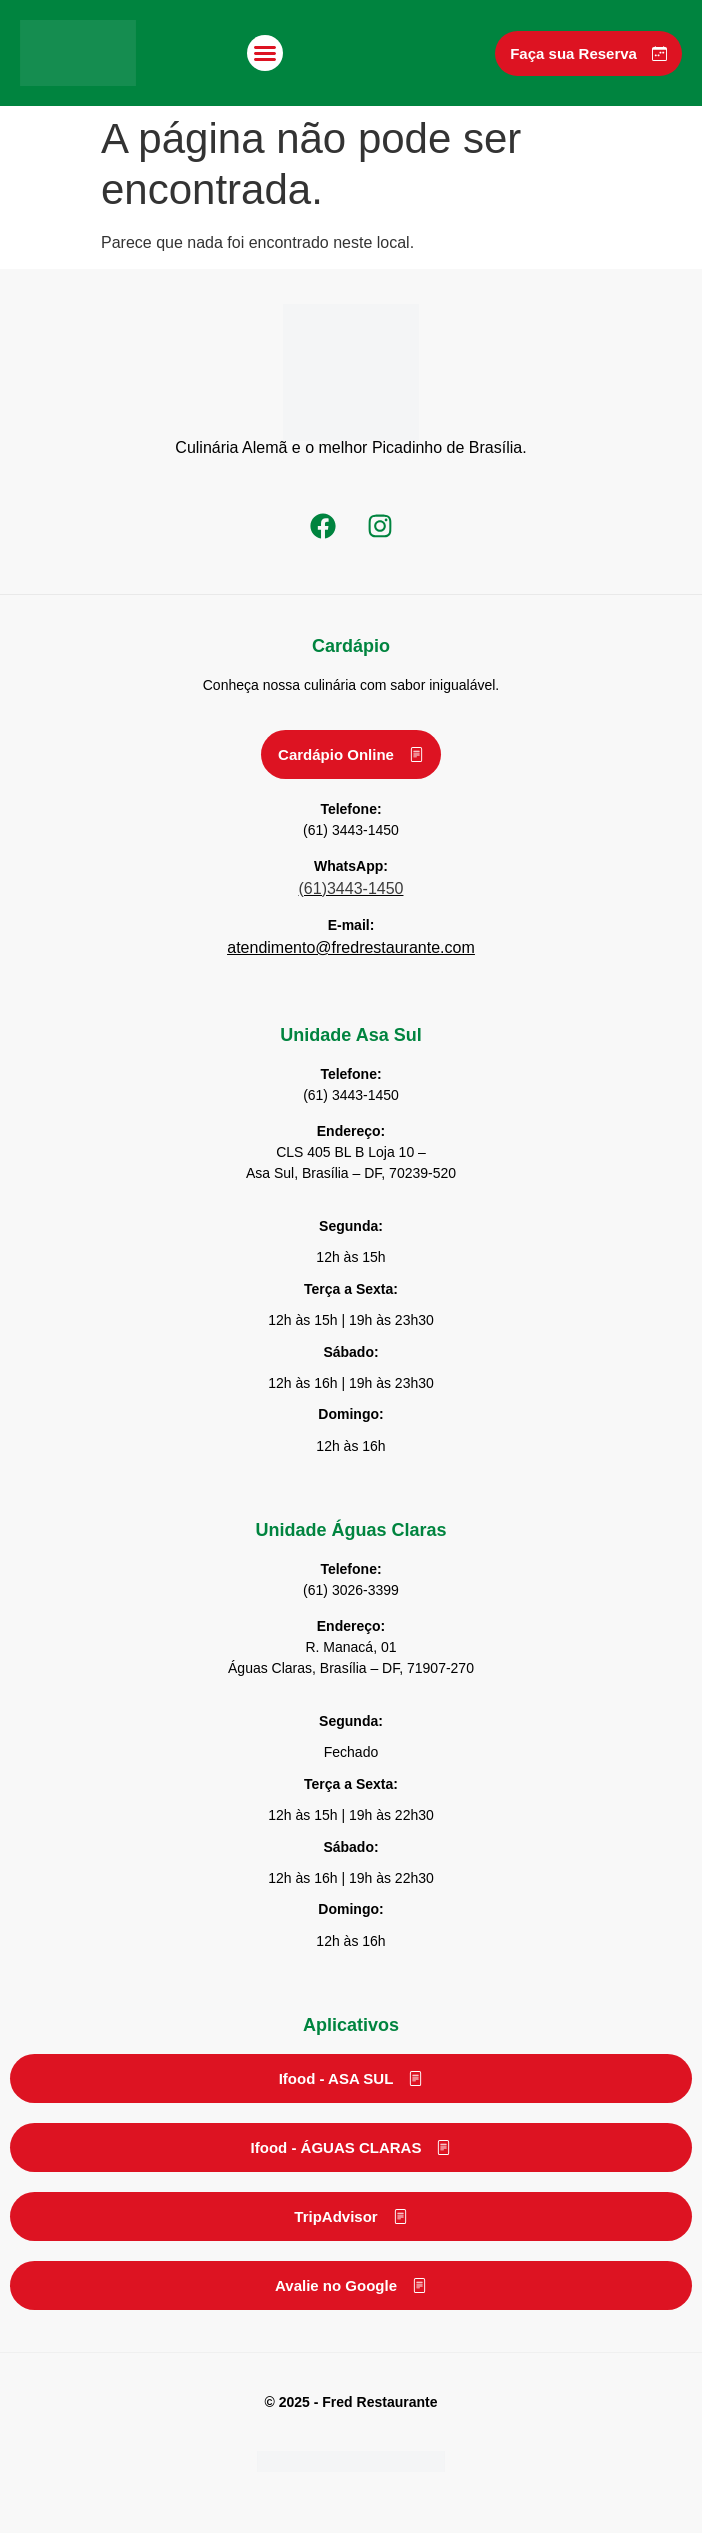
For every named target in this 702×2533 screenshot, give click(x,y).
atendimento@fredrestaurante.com (350, 947)
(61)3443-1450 (351, 888)
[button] (265, 53)
